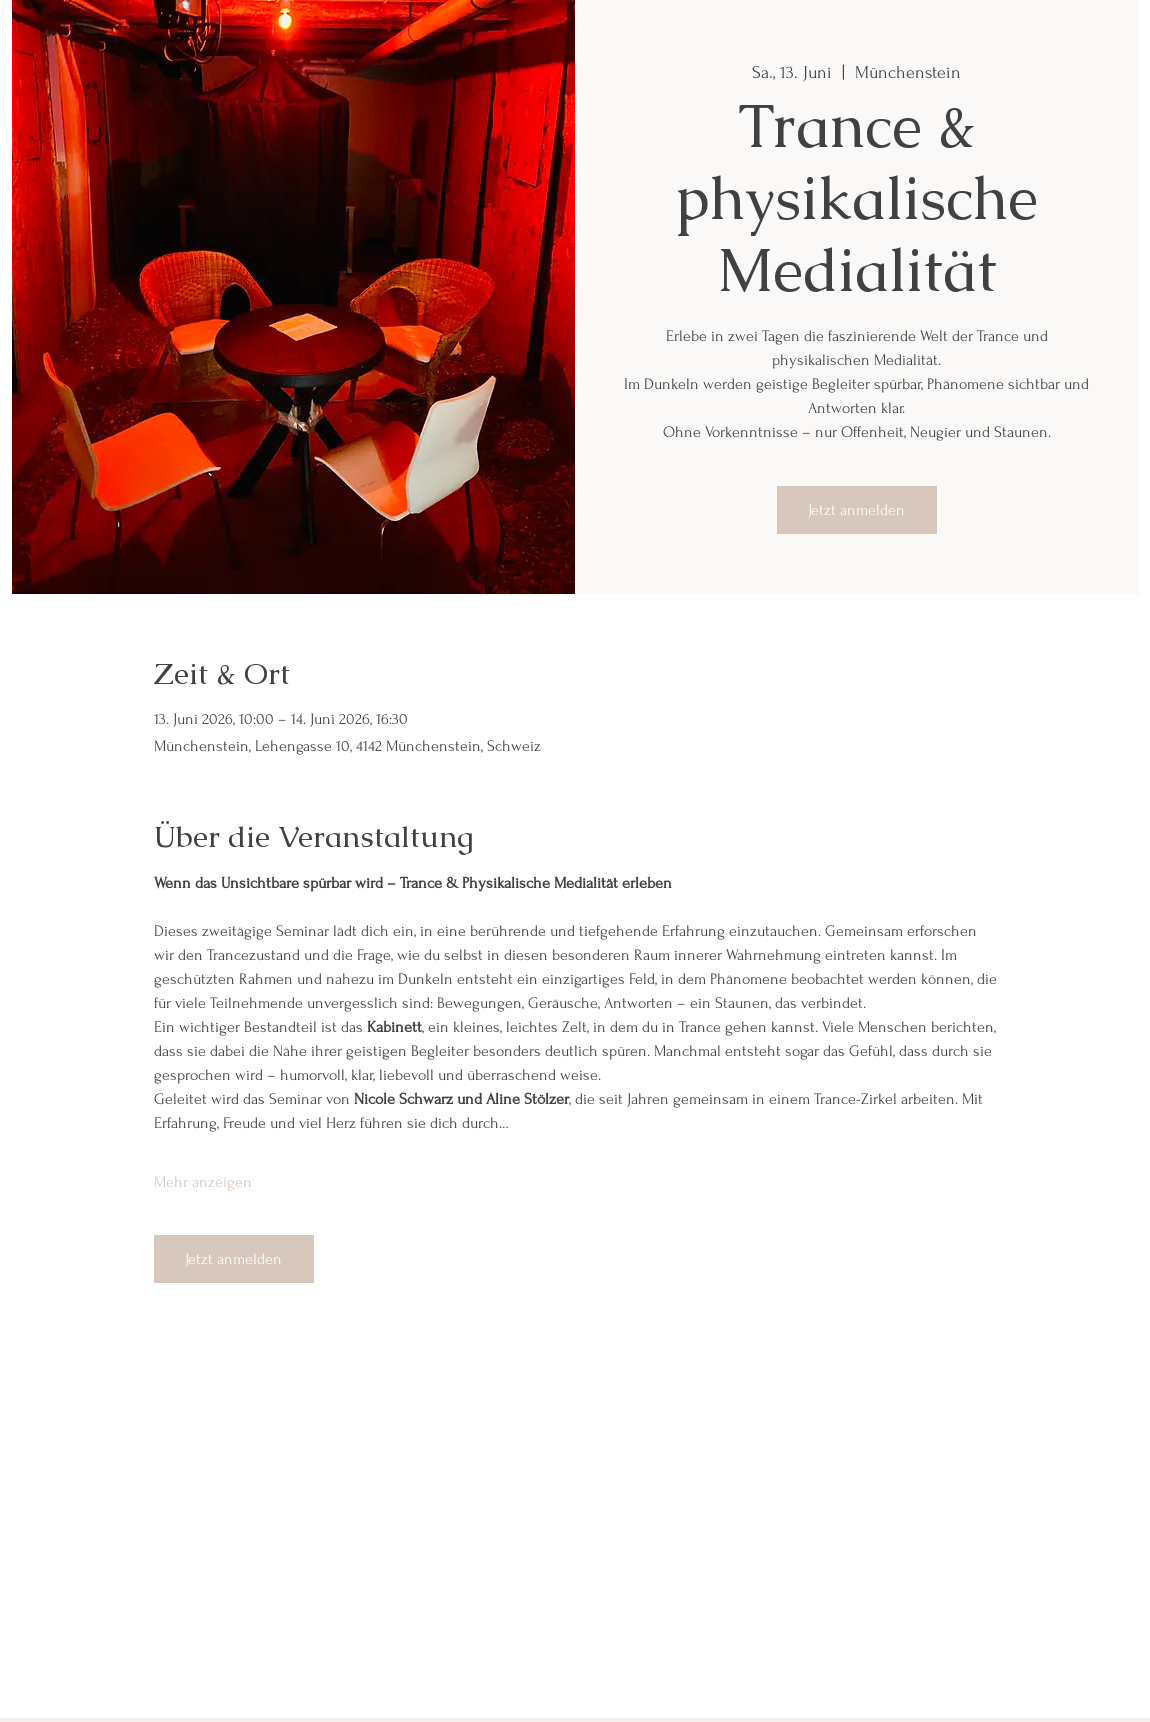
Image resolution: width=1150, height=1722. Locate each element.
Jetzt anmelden (856, 510)
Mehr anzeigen (203, 1182)
